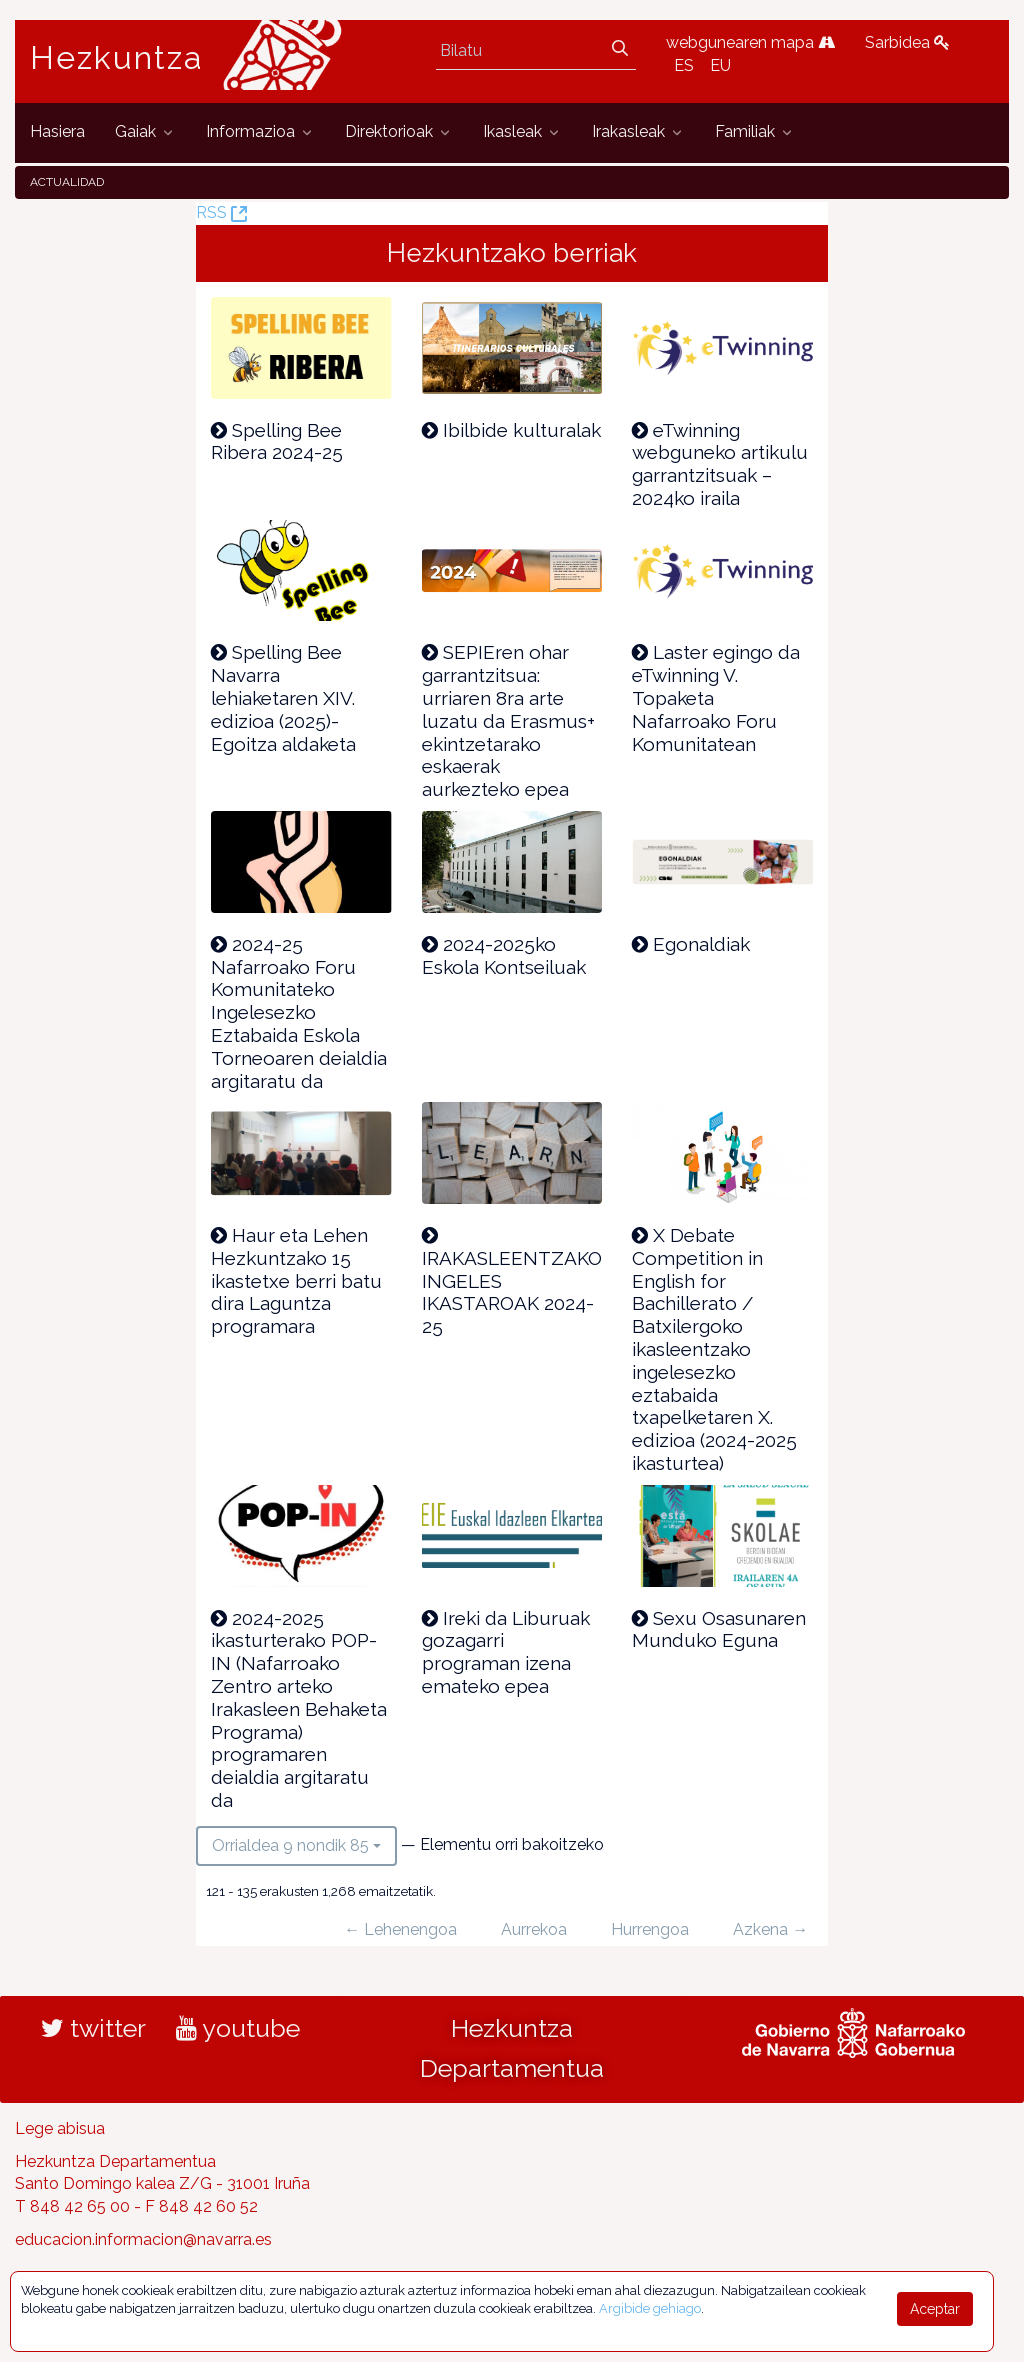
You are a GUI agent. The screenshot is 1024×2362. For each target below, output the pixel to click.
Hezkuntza (117, 58)
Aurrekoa (534, 1929)
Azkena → (770, 1929)
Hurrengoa (650, 1929)
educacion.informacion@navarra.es (143, 2239)
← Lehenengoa (400, 1929)
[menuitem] (57, 132)
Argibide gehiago (650, 2308)
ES (684, 65)
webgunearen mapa (750, 42)
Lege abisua (60, 2128)
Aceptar (935, 2309)
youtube (238, 2028)
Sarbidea (907, 42)
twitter (93, 2028)
